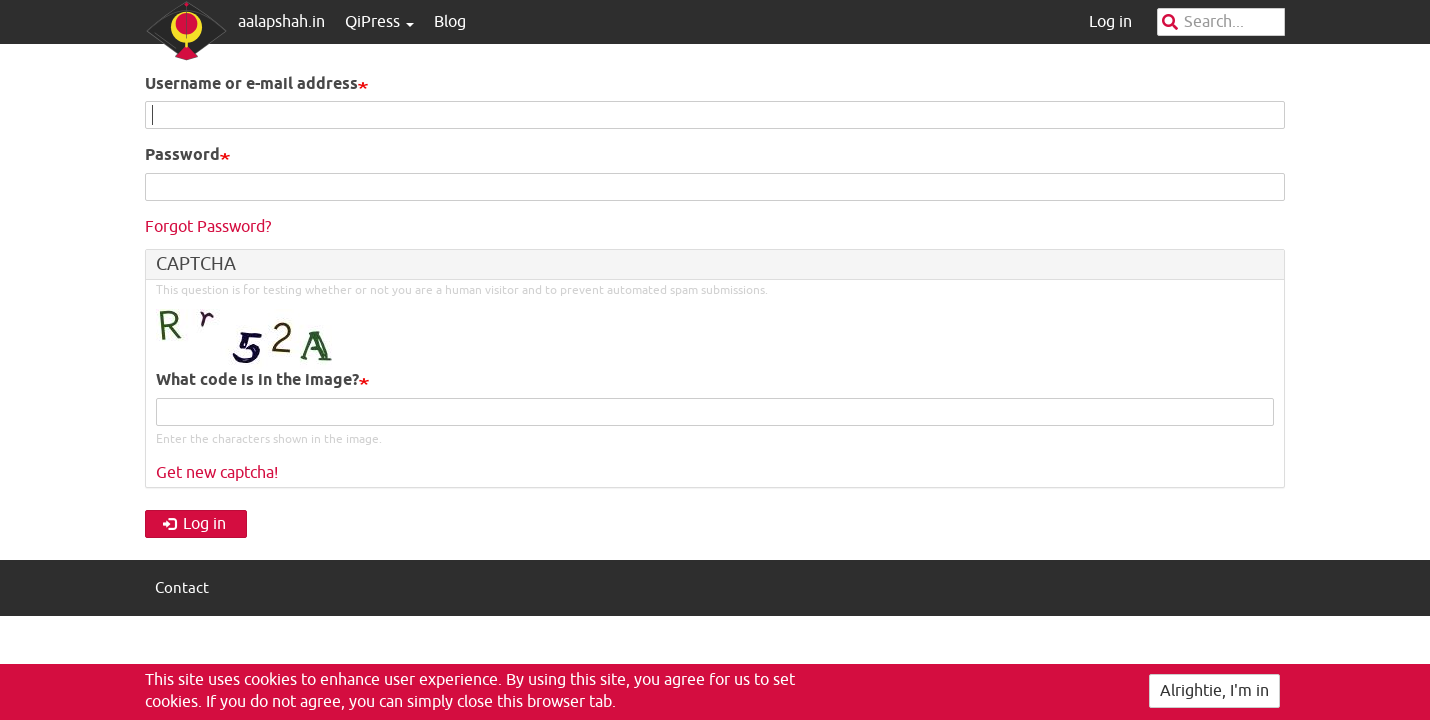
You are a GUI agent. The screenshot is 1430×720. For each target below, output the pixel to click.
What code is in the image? (257, 380)
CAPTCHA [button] (196, 264)
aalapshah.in (281, 22)
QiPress (379, 22)
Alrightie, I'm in (1214, 692)
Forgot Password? (208, 227)
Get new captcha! (217, 473)
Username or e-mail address (251, 84)
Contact (182, 588)
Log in (1110, 22)
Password (182, 155)
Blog (450, 22)
